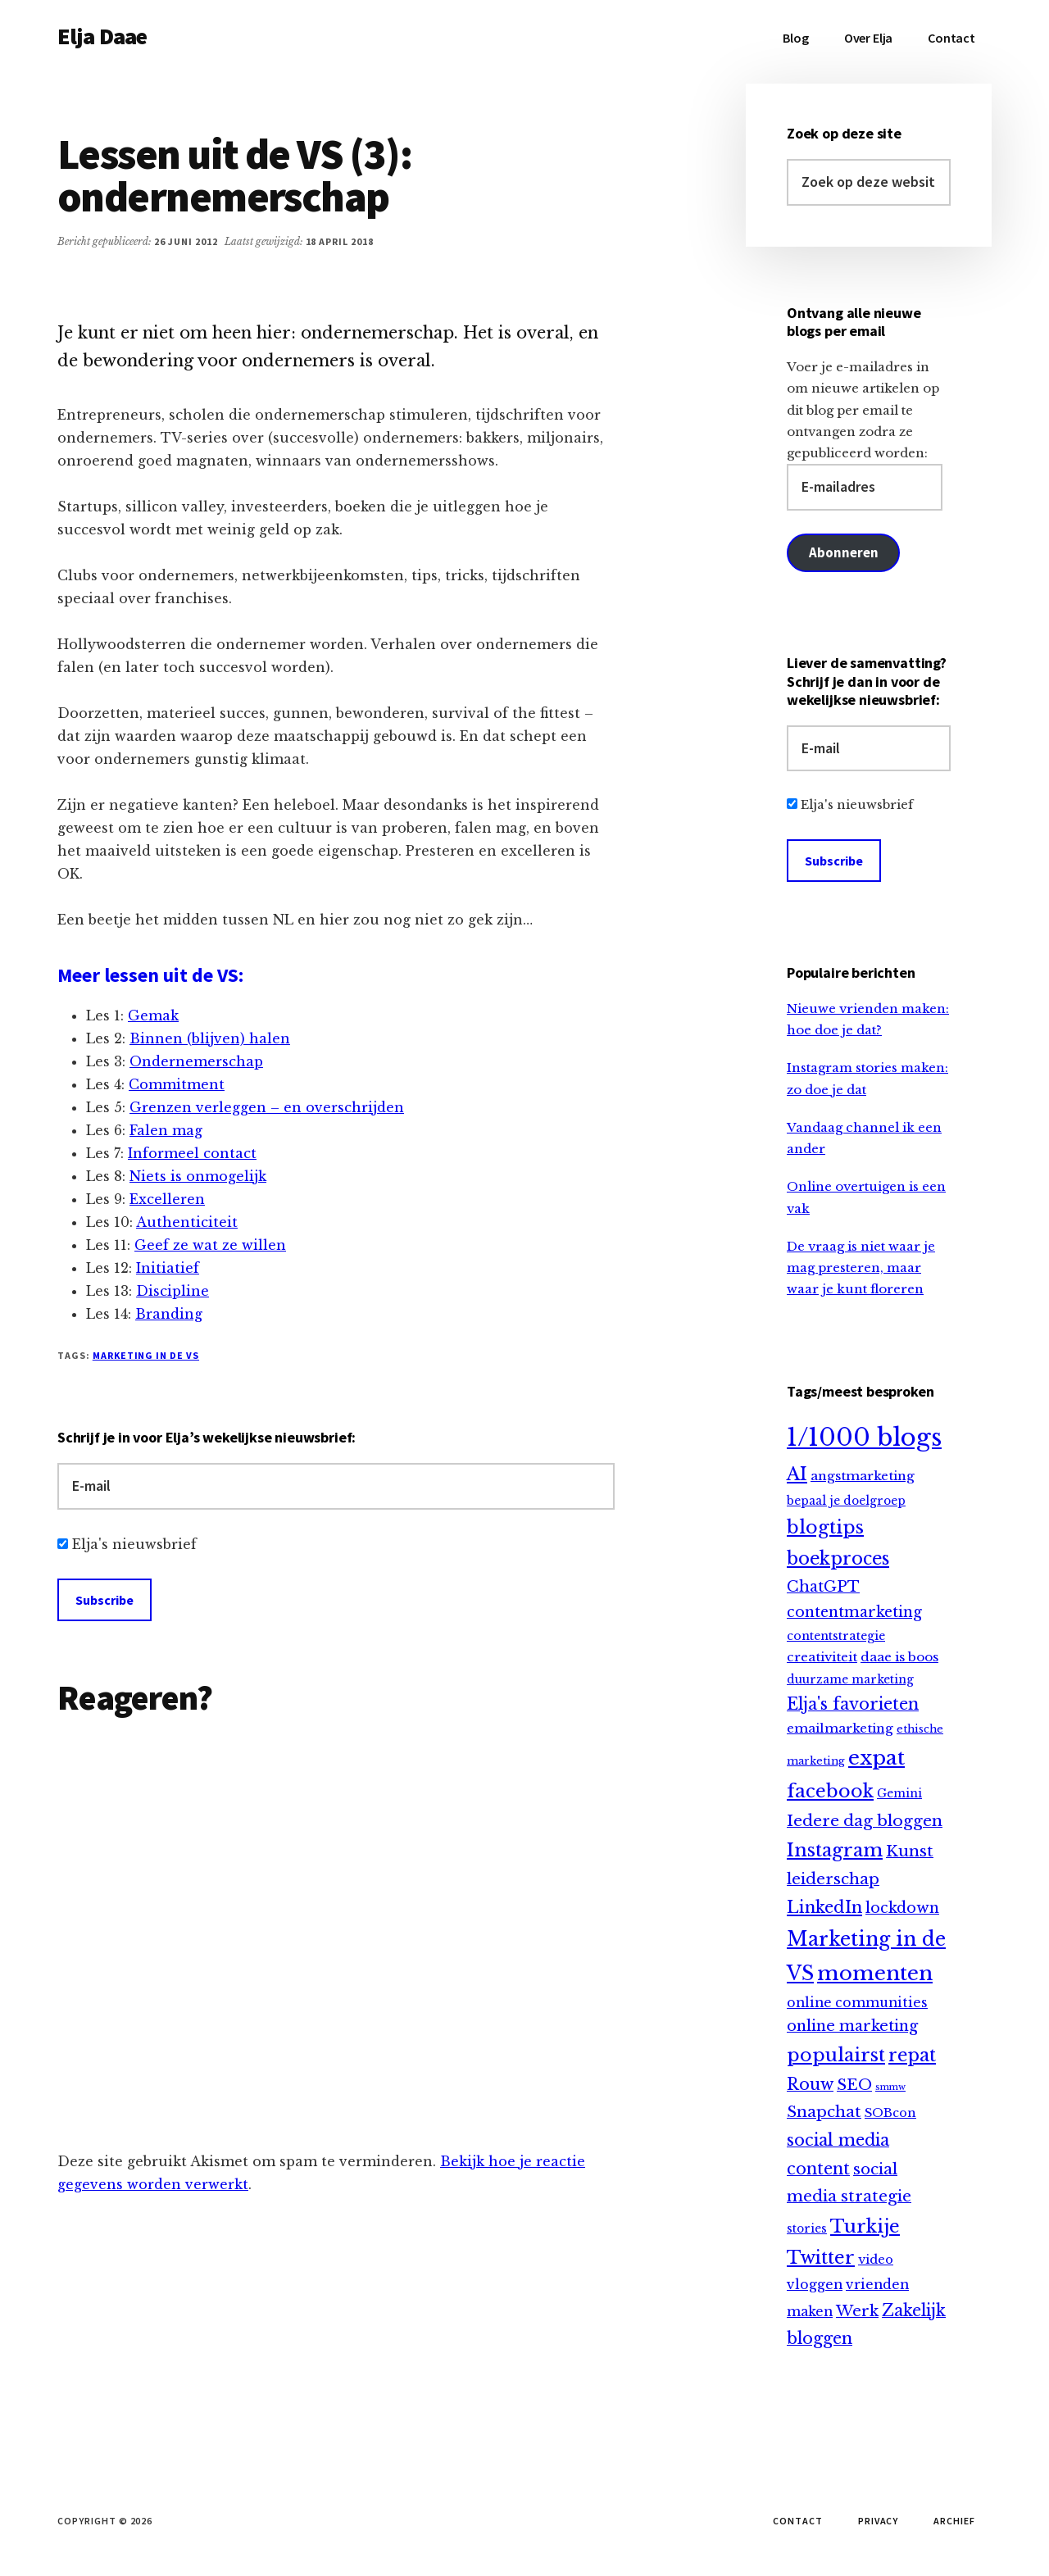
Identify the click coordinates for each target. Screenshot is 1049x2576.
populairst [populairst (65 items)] (836, 2054)
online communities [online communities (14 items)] (857, 2002)
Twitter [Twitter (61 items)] (821, 2258)
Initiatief (167, 1268)
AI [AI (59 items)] (797, 1474)
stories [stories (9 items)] (807, 2229)
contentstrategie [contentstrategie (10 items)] (836, 1636)
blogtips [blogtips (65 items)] (825, 1526)
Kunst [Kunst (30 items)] (909, 1851)
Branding (168, 1314)
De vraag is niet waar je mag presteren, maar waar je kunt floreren (861, 1267)
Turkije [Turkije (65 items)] (865, 2226)
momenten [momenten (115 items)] (875, 1973)
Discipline (172, 1291)
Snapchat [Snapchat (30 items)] (824, 2111)
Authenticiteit (187, 1222)
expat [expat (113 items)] (876, 1757)
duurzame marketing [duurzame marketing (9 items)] (850, 1680)
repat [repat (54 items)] (912, 2055)
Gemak (153, 1015)
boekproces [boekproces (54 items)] (838, 1558)
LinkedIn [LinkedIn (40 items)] (824, 1907)
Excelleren (167, 1199)
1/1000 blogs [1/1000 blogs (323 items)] (864, 1437)
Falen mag (165, 1130)
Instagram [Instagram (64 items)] (835, 1850)
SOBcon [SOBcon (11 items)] (890, 2113)
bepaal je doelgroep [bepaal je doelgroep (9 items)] (846, 1501)
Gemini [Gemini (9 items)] (899, 1794)
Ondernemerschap (196, 1061)
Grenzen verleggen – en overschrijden (266, 1107)
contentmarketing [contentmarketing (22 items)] (854, 1612)
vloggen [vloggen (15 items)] (814, 2284)
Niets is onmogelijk (197, 1176)
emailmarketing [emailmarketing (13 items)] (840, 1728)
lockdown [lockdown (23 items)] (902, 1908)
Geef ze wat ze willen (210, 1245)
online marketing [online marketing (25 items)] (852, 2026)
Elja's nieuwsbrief (134, 1544)
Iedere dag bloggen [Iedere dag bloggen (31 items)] (864, 1820)
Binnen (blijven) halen (209, 1038)
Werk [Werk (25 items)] (857, 2311)
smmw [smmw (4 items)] (890, 2087)
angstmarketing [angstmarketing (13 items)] (863, 1475)
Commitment (177, 1084)
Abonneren (843, 552)
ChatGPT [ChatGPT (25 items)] (823, 1587)
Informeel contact (192, 1153)
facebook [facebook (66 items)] (830, 1790)
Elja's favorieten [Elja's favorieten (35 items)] (853, 1704)
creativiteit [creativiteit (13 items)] (822, 1657)
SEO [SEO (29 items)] (854, 2084)
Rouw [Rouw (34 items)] (810, 2084)
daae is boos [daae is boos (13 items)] (899, 1657)
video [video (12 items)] (875, 2259)
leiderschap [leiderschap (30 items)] (833, 1879)
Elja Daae (102, 36)
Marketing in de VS (146, 1355)
